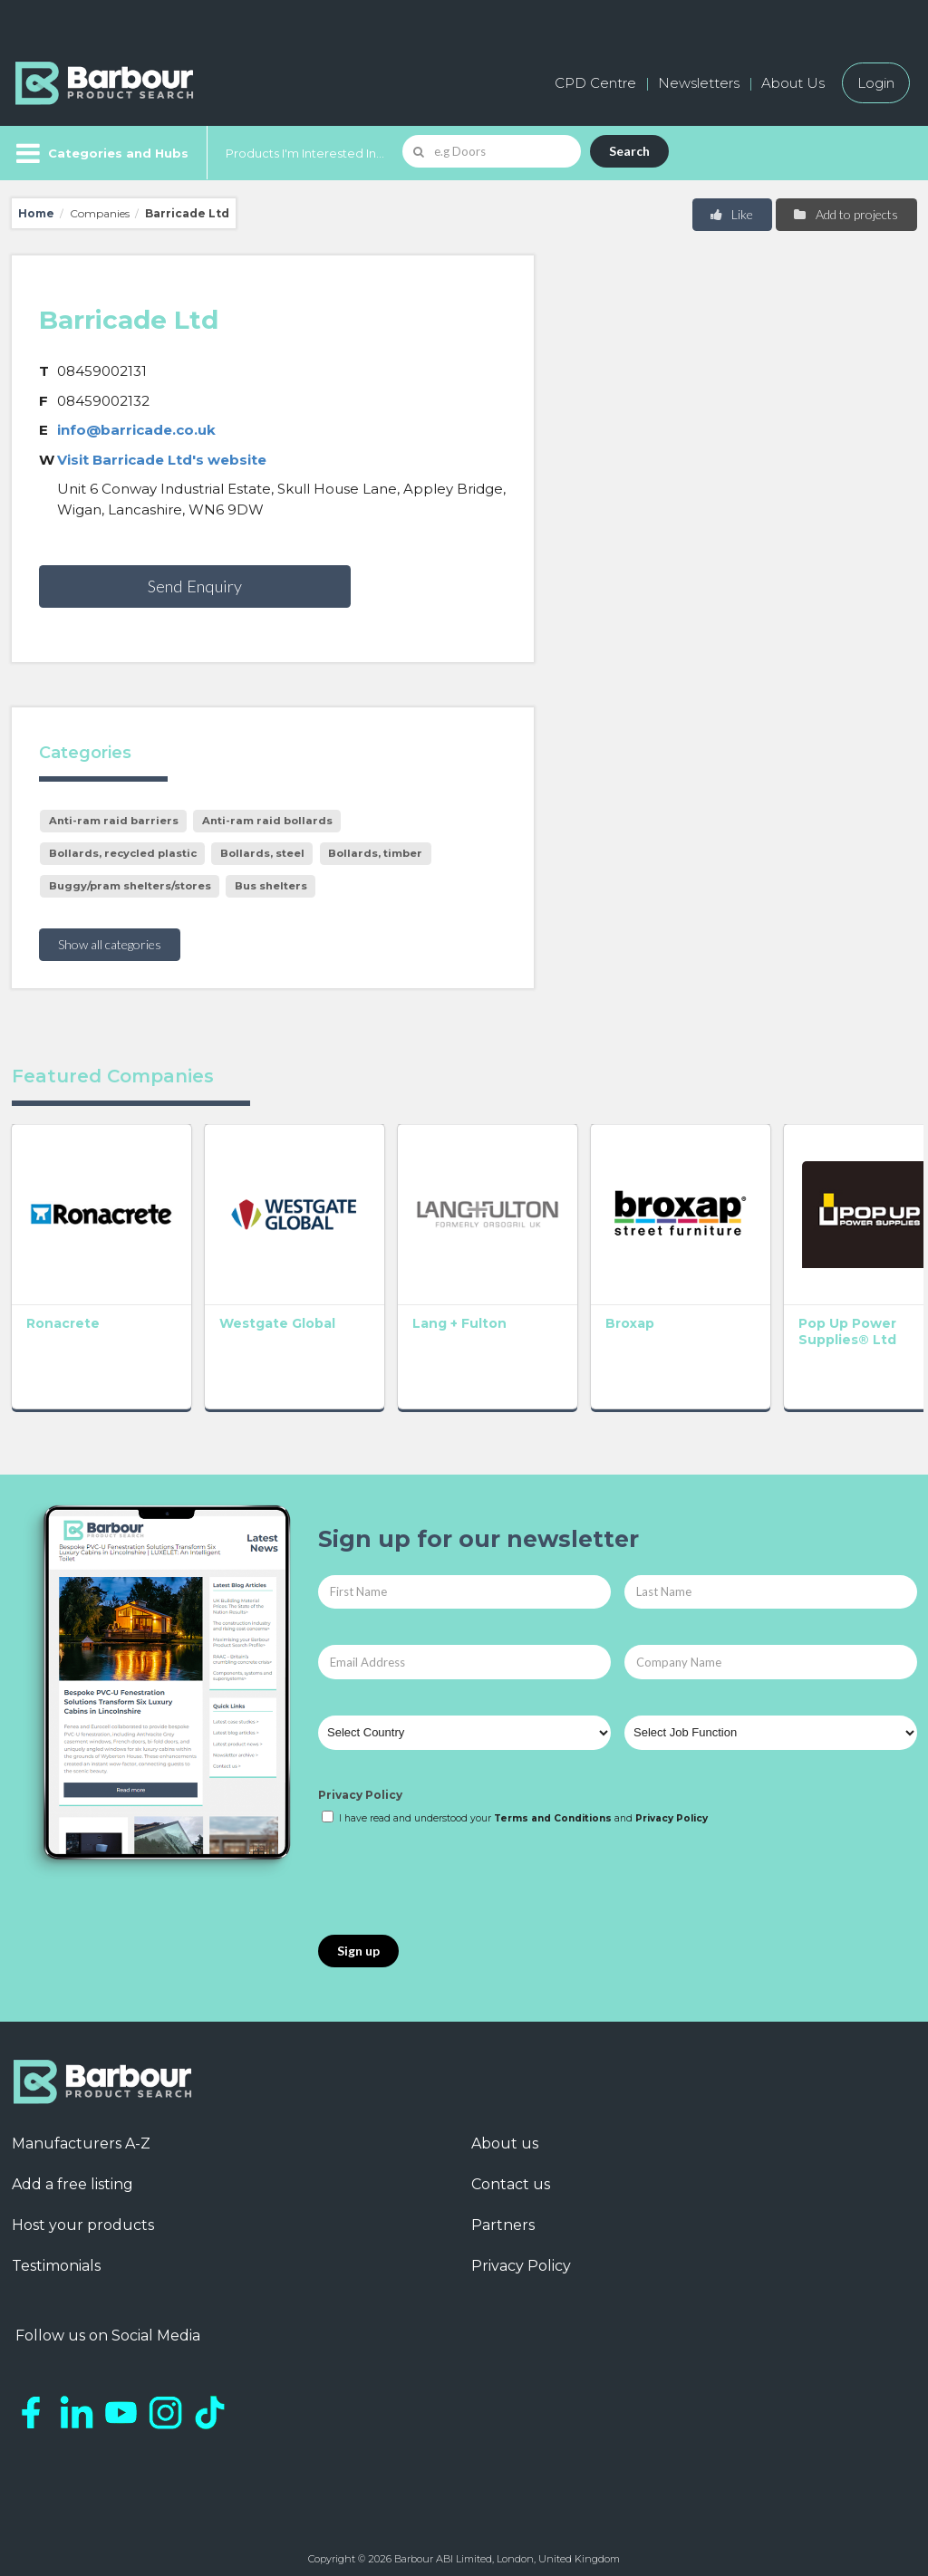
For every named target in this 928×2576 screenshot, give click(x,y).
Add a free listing (72, 2175)
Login (875, 82)
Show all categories (109, 944)
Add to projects (845, 214)
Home (36, 213)
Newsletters (699, 82)
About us (504, 2134)
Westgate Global (267, 1314)
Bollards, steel (262, 853)
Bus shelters (271, 885)
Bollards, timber (375, 853)
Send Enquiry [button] (195, 586)
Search (629, 151)
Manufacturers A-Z (81, 2134)
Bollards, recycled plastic (123, 853)
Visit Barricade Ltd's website (161, 459)
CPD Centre (595, 82)
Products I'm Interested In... (305, 153)
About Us (793, 82)
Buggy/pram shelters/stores (130, 885)
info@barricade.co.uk (136, 429)
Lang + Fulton (440, 1314)
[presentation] (456, 1872)
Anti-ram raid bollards (267, 820)
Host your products (83, 2216)
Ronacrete (63, 1314)
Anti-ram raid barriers (114, 820)
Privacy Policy (360, 1786)
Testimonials (56, 2256)
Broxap (601, 1314)
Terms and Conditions (553, 1809)
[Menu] (100, 153)
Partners (503, 2216)
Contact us (510, 2175)
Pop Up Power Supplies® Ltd (810, 1322)
